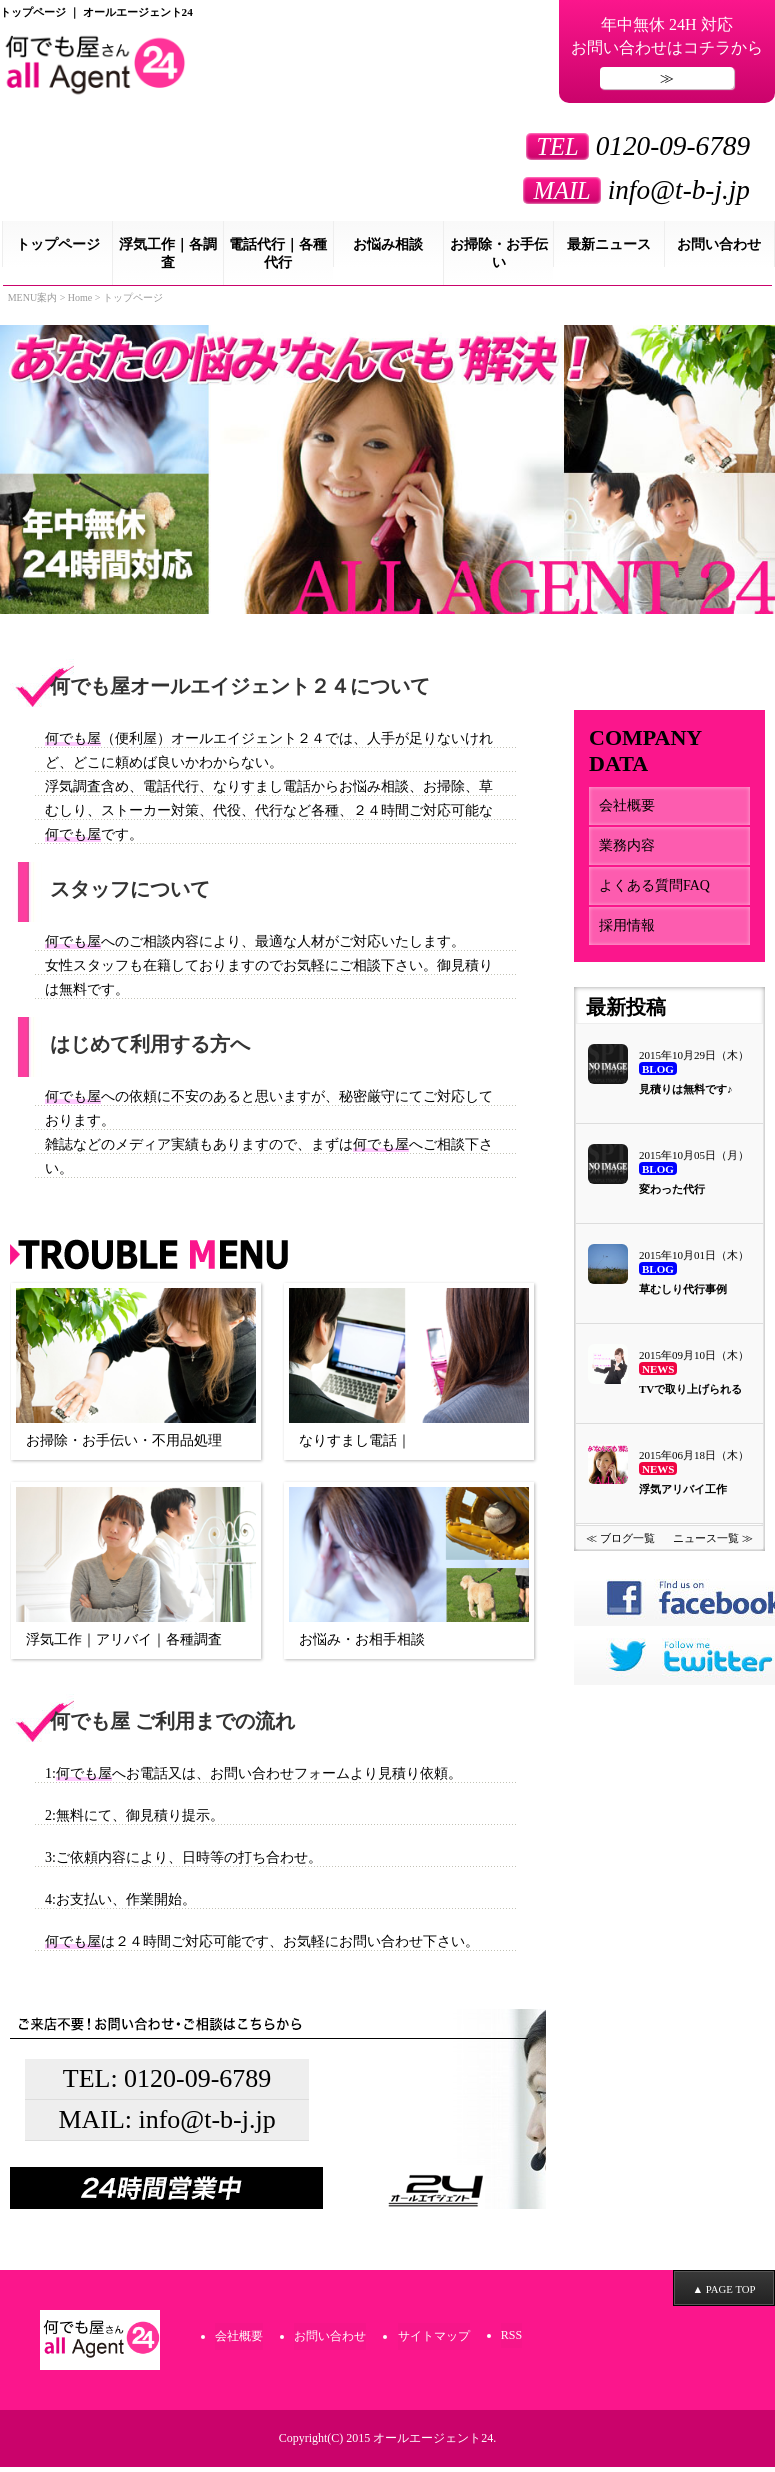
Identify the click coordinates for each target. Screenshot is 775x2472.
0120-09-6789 (628, 150)
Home (80, 303)
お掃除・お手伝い (499, 259)
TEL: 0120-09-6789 (167, 2086)
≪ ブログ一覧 (620, 1554)
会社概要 (627, 811)
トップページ (58, 250)
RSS (510, 2342)
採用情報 (627, 931)
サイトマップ (433, 2343)
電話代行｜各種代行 (278, 259)
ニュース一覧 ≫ (713, 1554)
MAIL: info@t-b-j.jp (167, 2128)
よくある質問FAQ (654, 891)
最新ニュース (609, 250)
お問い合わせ (719, 250)
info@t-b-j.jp (626, 194)
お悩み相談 (388, 250)
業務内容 (627, 851)
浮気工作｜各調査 (168, 259)
